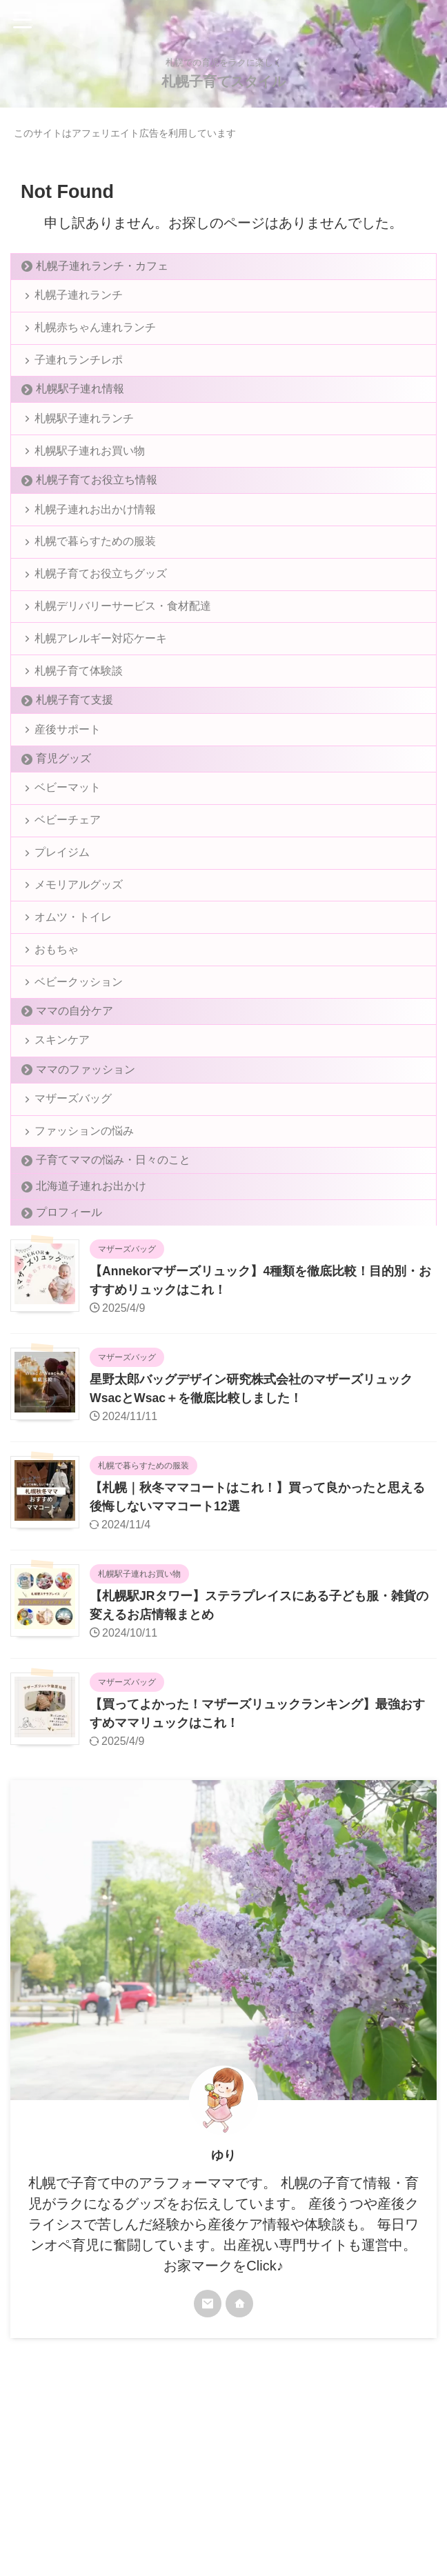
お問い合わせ (293, 2485)
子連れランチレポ (80, 369)
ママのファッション (85, 1140)
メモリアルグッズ (80, 940)
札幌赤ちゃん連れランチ (96, 333)
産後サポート (69, 770)
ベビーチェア (69, 868)
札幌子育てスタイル (223, 81)
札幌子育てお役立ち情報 (96, 497)
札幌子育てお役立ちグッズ (102, 600)
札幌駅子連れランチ (85, 431)
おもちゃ (58, 1011)
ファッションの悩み (85, 1207)
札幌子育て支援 (74, 739)
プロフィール (69, 1291)
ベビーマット (69, 832)
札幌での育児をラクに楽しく (223, 2511)
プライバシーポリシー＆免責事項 (192, 2485)
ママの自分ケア (74, 1078)
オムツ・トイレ (74, 975)
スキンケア (63, 1109)
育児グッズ (63, 801)
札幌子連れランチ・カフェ (102, 266)
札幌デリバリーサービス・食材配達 (124, 636)
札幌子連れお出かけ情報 (96, 529)
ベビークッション (80, 1047)
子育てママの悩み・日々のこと (113, 1238)
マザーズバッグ (74, 1171)
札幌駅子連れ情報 (80, 400)
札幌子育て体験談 (80, 708)
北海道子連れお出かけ (91, 1264)
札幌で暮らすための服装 (96, 564)
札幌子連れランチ (80, 297)
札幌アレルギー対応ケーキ (102, 672)
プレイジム (63, 904)
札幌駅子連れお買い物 (91, 466)
